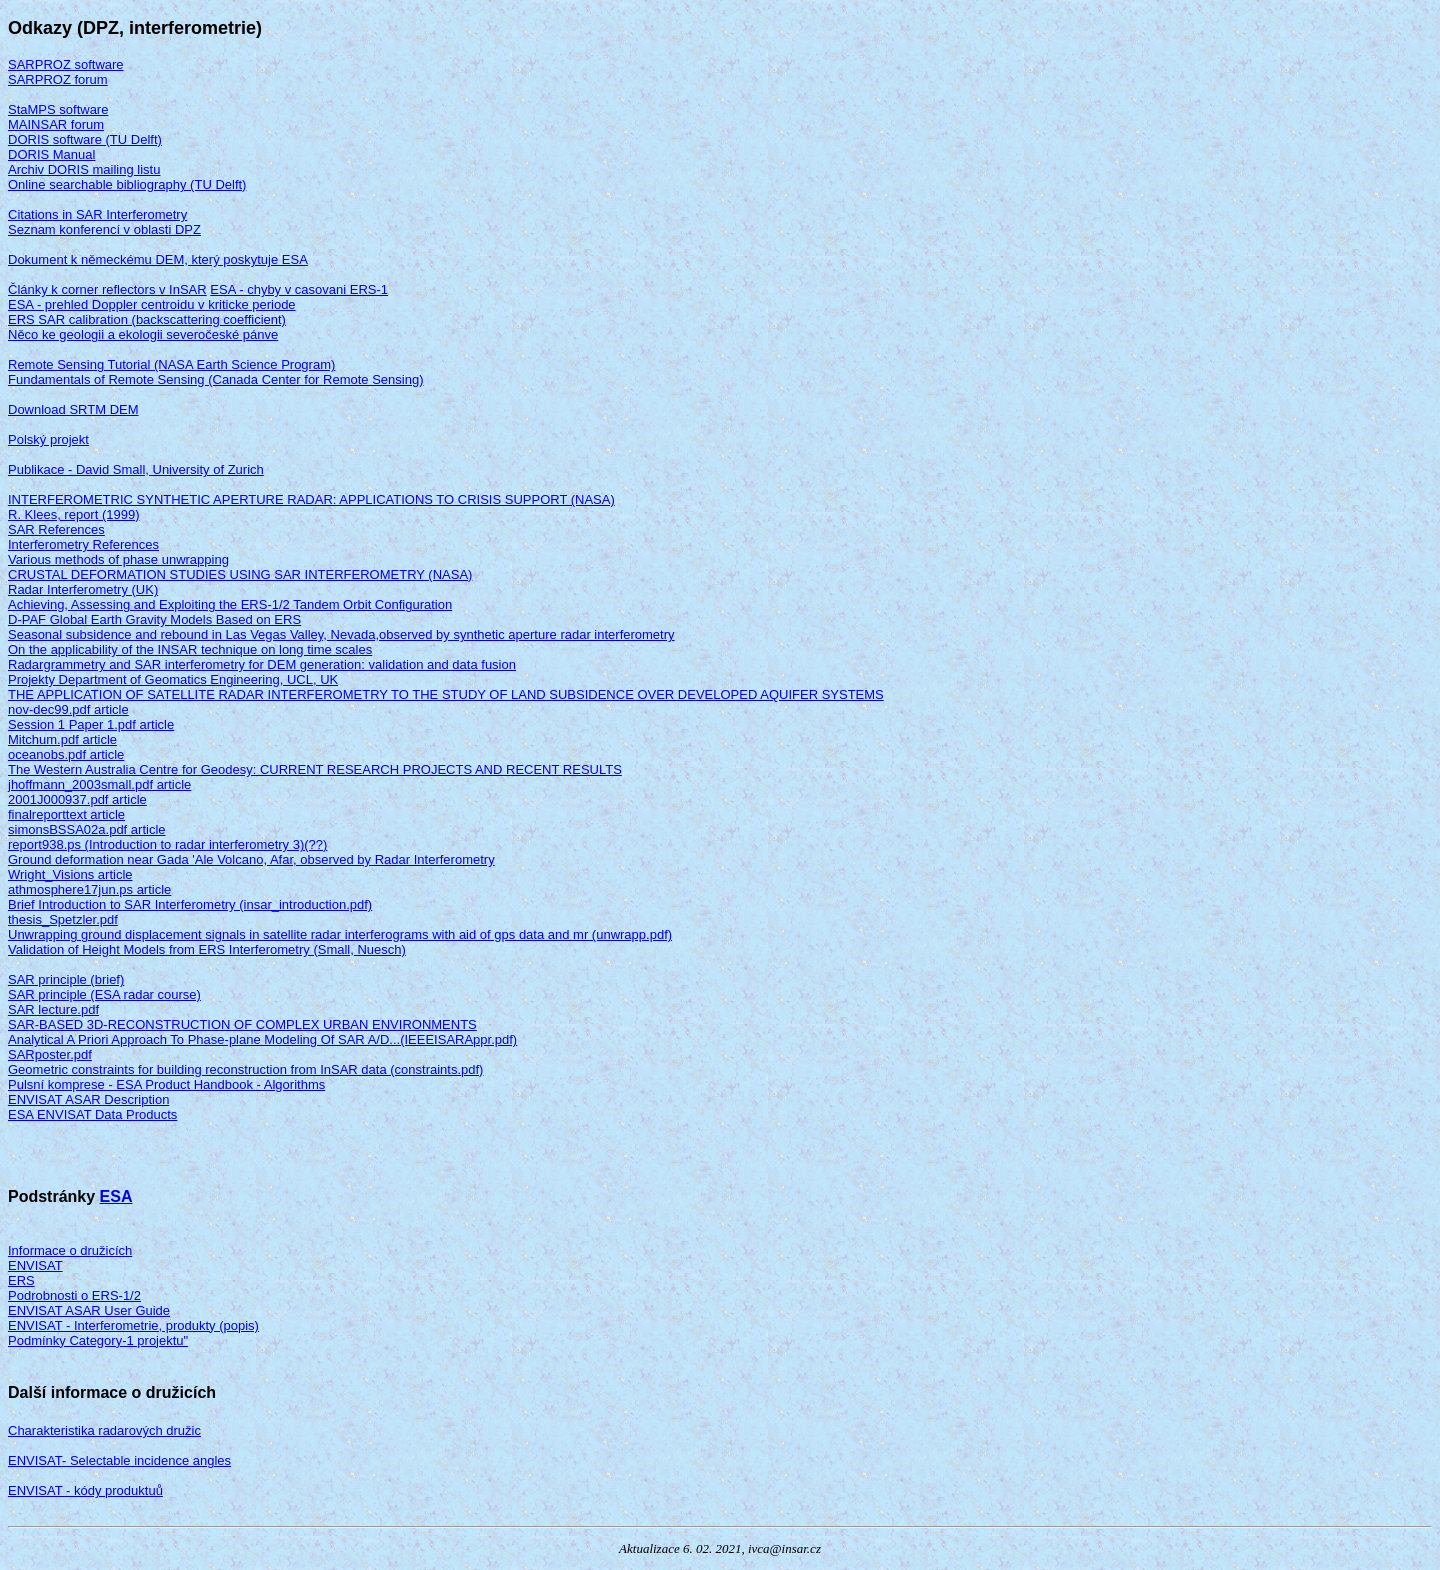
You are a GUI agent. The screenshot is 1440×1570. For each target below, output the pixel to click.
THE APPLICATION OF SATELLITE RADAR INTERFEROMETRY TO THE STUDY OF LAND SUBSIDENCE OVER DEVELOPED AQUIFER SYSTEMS (446, 694)
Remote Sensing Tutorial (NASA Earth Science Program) (171, 364)
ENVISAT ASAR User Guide (89, 1310)
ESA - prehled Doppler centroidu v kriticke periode (152, 304)
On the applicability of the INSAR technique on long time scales (190, 649)
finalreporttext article (66, 814)
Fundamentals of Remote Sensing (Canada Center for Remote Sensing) (216, 379)
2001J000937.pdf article (77, 799)
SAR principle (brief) (66, 979)
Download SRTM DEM (73, 409)
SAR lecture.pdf (53, 1009)
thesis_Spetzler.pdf (63, 919)
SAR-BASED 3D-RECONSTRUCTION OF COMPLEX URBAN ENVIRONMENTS (242, 1024)
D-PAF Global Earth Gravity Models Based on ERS (154, 619)
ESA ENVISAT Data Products (92, 1114)
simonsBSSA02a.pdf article (87, 829)
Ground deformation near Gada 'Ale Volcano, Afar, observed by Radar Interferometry (251, 859)
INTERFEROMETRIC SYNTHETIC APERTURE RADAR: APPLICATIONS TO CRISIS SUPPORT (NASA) (311, 499)
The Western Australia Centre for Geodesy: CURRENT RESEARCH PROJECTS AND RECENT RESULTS (315, 769)
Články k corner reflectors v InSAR (107, 289)
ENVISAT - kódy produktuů (85, 1490)
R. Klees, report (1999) (74, 514)
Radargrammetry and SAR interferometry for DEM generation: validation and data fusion (262, 664)
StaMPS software (58, 109)
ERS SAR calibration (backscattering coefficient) (147, 319)
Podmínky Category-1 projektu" (98, 1340)
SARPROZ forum (58, 79)
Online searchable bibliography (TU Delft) (127, 184)
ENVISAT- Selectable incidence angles (119, 1460)
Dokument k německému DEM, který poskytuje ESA (158, 259)
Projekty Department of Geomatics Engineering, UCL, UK (173, 679)
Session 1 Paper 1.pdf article (91, 724)
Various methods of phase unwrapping (118, 559)
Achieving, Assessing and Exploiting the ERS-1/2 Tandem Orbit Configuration (230, 604)
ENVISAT (35, 1265)
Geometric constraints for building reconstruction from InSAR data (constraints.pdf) (245, 1069)
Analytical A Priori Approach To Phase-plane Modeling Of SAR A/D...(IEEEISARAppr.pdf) (262, 1039)
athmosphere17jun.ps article (89, 889)
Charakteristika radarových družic (104, 1430)
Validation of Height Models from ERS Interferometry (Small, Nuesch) (207, 949)
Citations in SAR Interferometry (97, 214)
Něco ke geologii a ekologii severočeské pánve (143, 334)
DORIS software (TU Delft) (85, 139)
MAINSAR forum (56, 124)
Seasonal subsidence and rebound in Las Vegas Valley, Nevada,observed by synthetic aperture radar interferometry (341, 634)
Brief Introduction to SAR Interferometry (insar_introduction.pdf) (190, 904)
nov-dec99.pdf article (68, 709)
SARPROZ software (66, 64)
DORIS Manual (51, 154)
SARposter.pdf (50, 1054)
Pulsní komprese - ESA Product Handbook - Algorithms (166, 1084)
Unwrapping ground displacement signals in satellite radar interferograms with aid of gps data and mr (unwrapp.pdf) (340, 934)
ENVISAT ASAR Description (88, 1099)
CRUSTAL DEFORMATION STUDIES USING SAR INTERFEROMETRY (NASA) (240, 574)
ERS (21, 1280)
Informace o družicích (70, 1250)
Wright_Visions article (70, 874)
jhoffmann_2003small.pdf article (99, 784)
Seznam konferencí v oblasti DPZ (104, 229)
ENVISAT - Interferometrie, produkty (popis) (133, 1325)
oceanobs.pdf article (66, 754)
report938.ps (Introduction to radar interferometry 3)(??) (167, 844)
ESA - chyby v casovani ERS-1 (299, 289)
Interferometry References (83, 544)
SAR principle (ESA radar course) (104, 994)
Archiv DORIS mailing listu (84, 169)
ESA (116, 1196)
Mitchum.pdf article (62, 739)
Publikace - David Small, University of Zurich (136, 469)
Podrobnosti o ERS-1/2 (74, 1295)
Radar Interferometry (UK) (83, 589)
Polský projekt (48, 439)
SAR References (56, 529)
